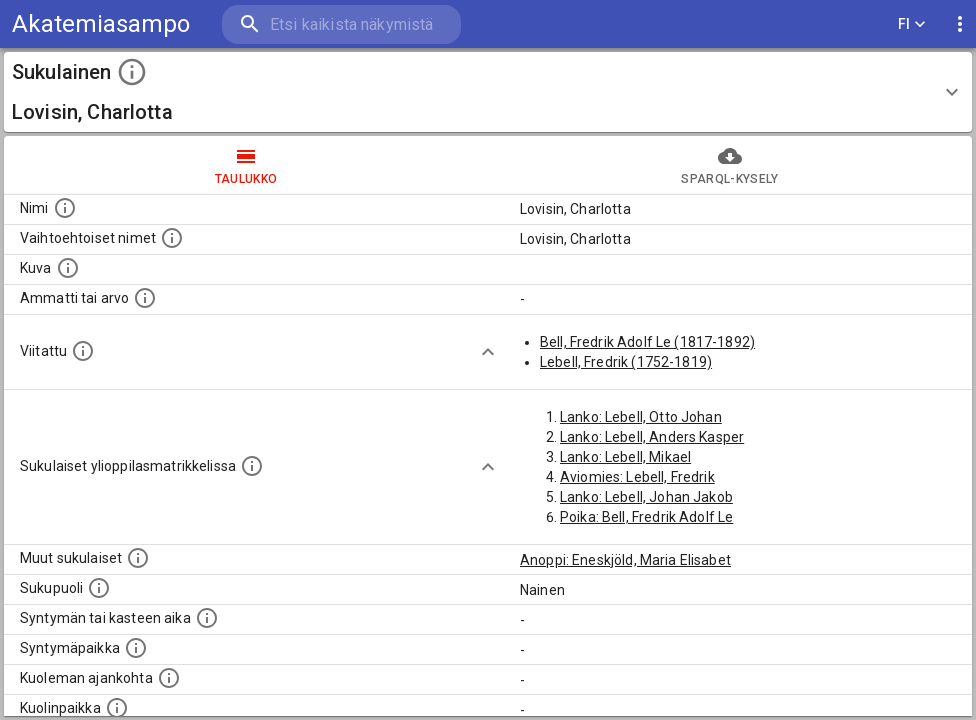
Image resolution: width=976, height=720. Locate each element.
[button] (488, 92)
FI (912, 24)
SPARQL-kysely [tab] (730, 165)
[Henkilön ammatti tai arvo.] (145, 298)
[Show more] (488, 352)
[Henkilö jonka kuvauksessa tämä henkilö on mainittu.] (83, 351)
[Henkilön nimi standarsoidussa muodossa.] (65, 208)
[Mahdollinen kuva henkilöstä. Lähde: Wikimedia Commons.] (68, 268)
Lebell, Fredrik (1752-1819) (626, 362)
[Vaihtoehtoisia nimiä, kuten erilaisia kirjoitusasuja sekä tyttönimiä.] (172, 238)
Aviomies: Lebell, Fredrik (637, 477)
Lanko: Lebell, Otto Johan (641, 417)
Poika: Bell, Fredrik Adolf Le (646, 517)
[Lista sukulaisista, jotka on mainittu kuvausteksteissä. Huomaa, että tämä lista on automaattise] (138, 558)
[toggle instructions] (132, 72)
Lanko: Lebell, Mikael (625, 457)
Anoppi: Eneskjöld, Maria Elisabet (625, 560)
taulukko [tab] (246, 165)
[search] (340, 24)
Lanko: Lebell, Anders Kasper (652, 437)
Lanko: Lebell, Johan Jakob (646, 497)
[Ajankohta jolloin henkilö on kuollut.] (169, 678)
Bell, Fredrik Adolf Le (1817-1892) (647, 342)
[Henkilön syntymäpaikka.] (136, 648)
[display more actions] (960, 24)
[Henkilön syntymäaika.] (207, 618)
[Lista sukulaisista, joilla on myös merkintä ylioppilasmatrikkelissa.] (252, 466)
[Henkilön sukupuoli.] (99, 588)
